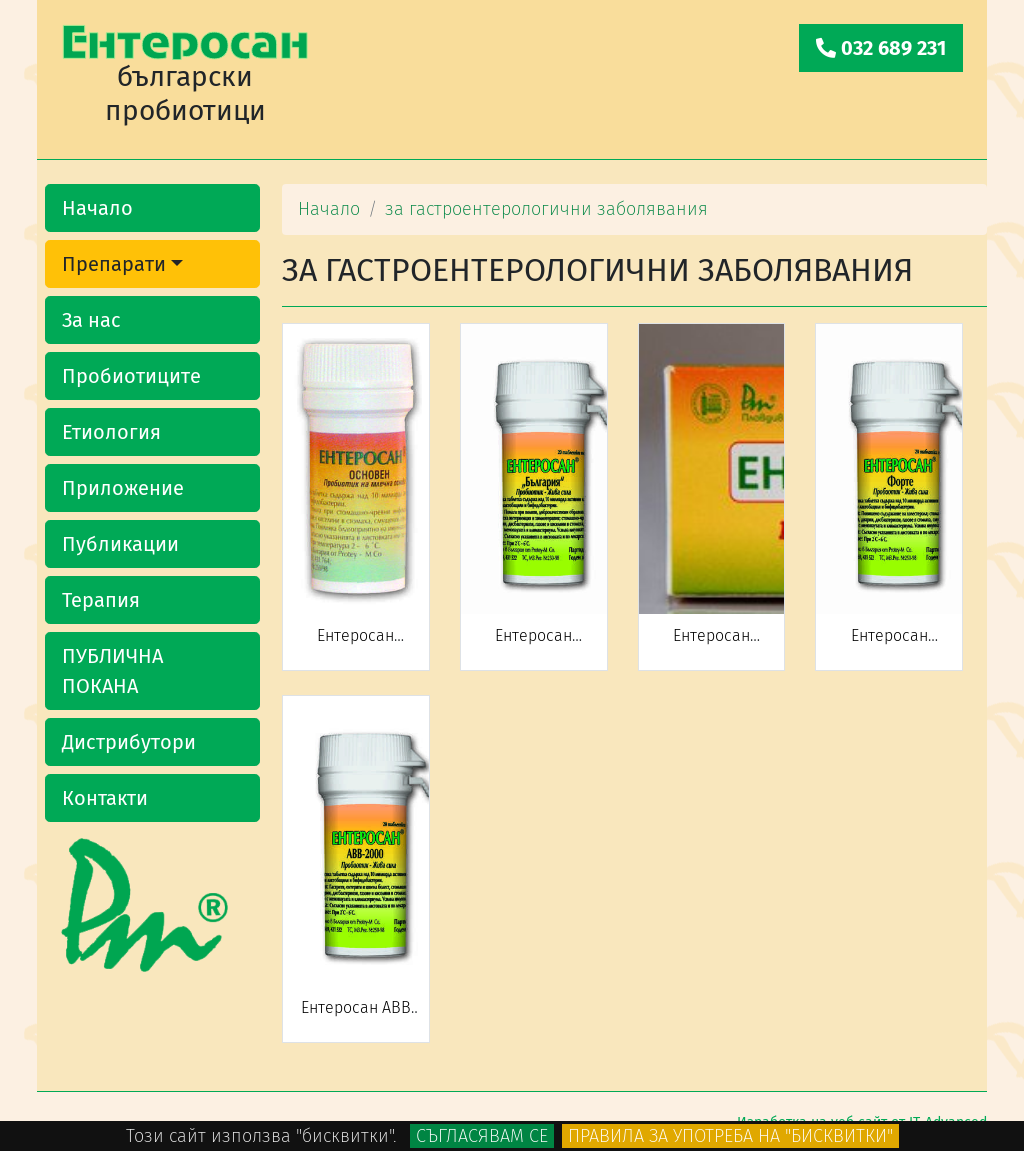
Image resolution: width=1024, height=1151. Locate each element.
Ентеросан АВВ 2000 (356, 1017)
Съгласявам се (482, 1136)
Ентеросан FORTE (889, 645)
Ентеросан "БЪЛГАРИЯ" (534, 645)
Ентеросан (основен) (355, 645)
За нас (91, 320)
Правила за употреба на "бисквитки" (730, 1136)
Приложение (123, 488)
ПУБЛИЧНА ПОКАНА (112, 671)
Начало (97, 208)
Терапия (101, 600)
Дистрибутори (129, 742)
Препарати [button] (114, 264)
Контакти (105, 798)
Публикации (120, 544)
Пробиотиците (131, 376)
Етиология (111, 432)
